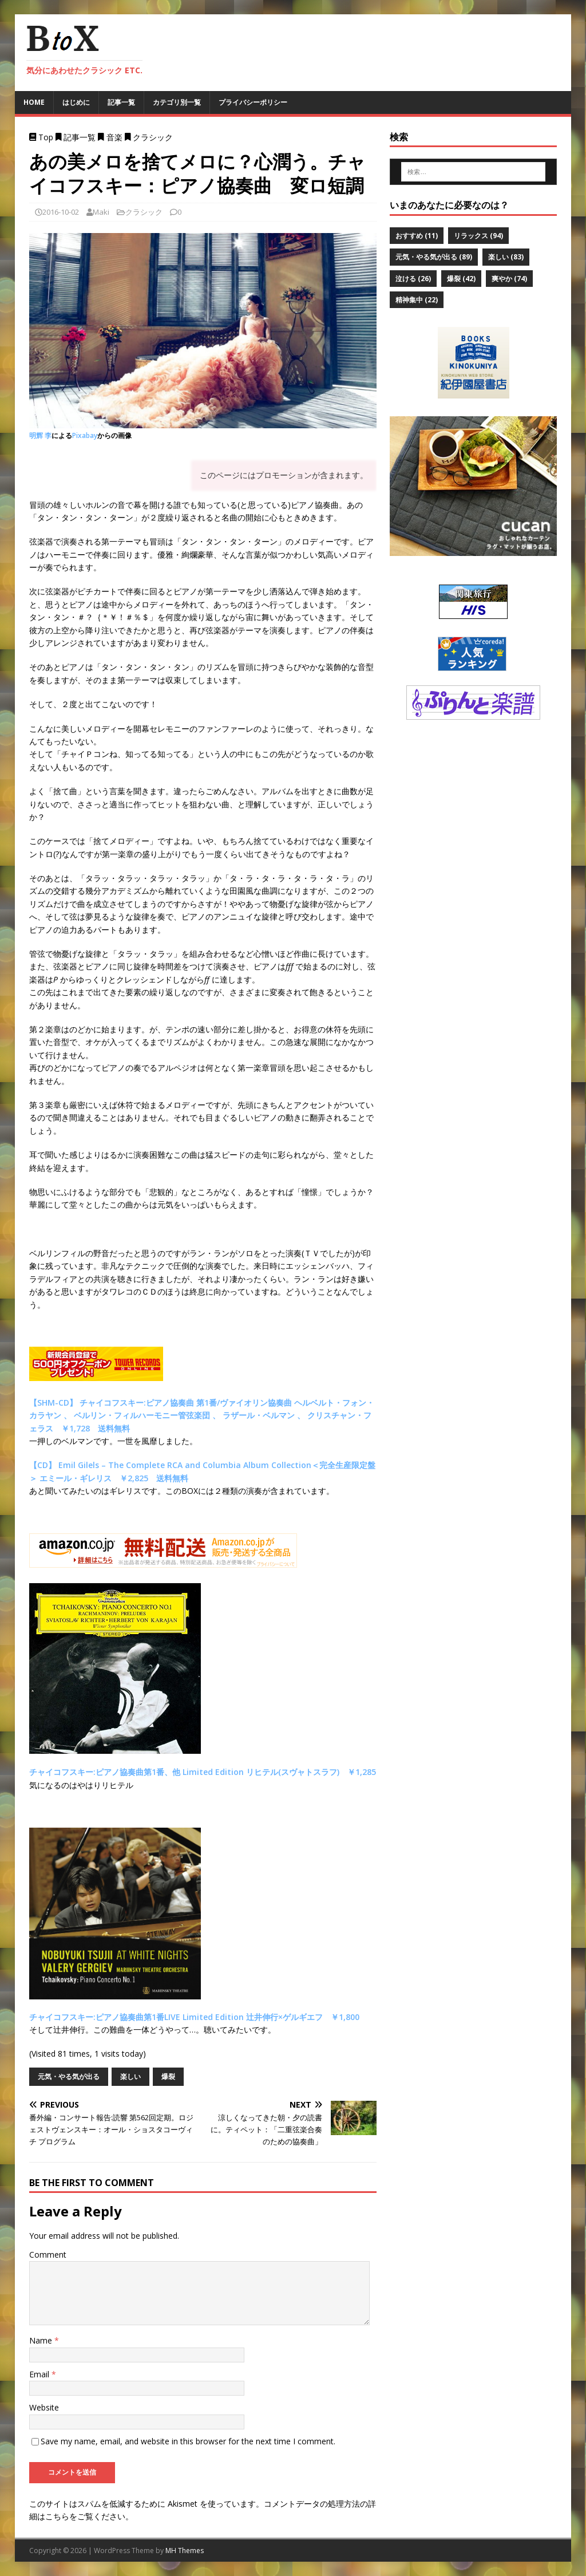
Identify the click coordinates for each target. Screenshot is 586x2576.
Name (41, 2340)
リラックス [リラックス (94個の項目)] (478, 235)
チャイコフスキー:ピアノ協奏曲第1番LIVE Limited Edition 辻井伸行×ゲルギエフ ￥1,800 (194, 2016)
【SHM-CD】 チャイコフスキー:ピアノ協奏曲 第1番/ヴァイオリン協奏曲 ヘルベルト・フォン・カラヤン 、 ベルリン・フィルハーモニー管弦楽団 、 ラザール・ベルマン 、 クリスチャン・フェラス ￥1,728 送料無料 (201, 1415)
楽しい (130, 2076)
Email (40, 2374)
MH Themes (184, 2550)
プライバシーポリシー (253, 102)
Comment (47, 2254)
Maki (101, 212)
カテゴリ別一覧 (177, 102)
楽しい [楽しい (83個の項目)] (506, 257)
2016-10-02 (60, 212)
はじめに (76, 102)
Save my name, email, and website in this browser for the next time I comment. (188, 2441)
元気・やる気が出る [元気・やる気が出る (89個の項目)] (433, 257)
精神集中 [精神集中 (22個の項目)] (416, 300)
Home (34, 102)
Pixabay (84, 435)
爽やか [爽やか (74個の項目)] (509, 278)
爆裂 (168, 2076)
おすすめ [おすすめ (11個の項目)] (416, 235)
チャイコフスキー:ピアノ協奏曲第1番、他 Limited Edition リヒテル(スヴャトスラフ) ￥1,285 (202, 1771)
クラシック (144, 212)
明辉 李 (40, 435)
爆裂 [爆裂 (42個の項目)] (461, 278)
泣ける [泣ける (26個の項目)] (413, 278)
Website (44, 2407)
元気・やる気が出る (69, 2076)
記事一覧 (121, 102)
